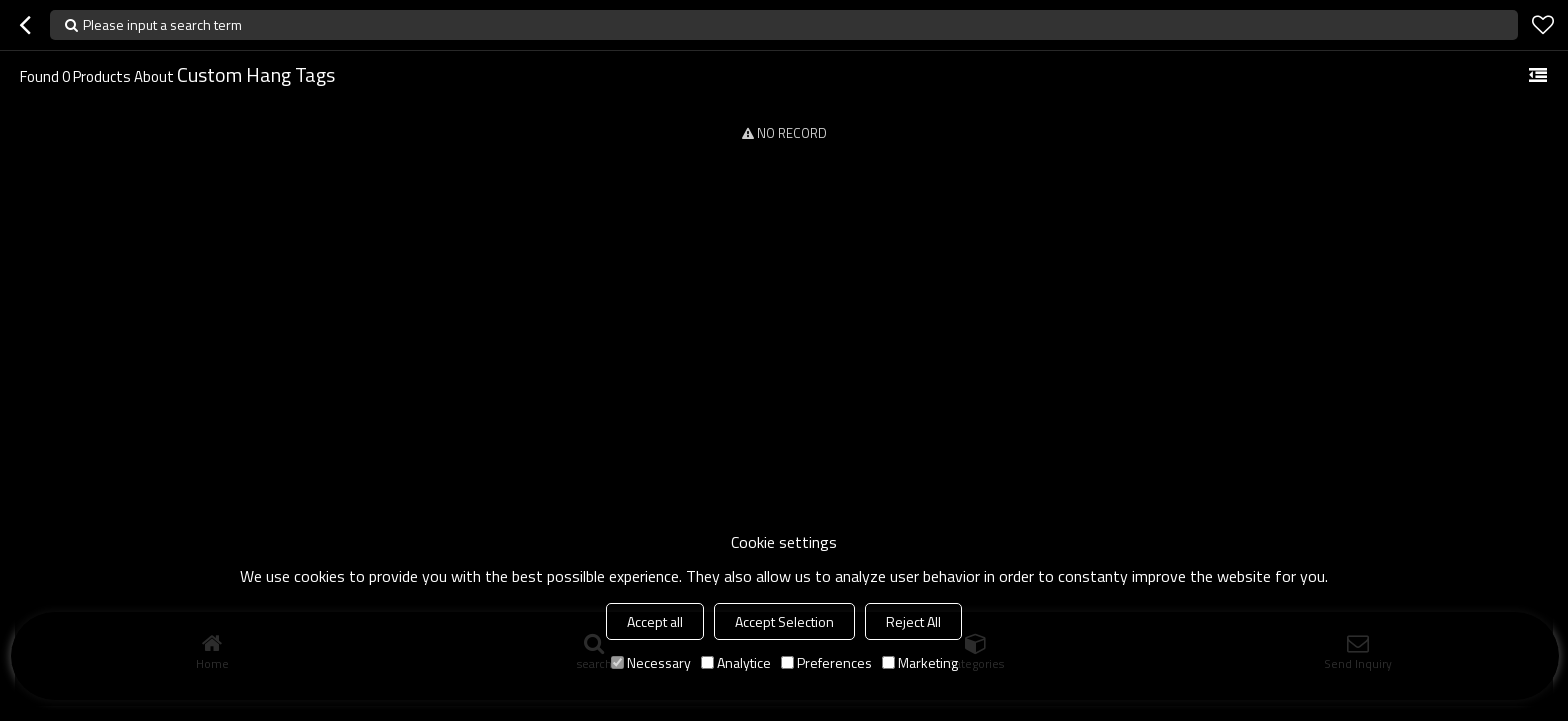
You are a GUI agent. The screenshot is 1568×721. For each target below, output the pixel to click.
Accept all (655, 621)
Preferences (826, 662)
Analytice (736, 662)
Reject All (913, 621)
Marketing (920, 662)
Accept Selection (784, 621)
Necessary (651, 662)
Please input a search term (162, 24)
